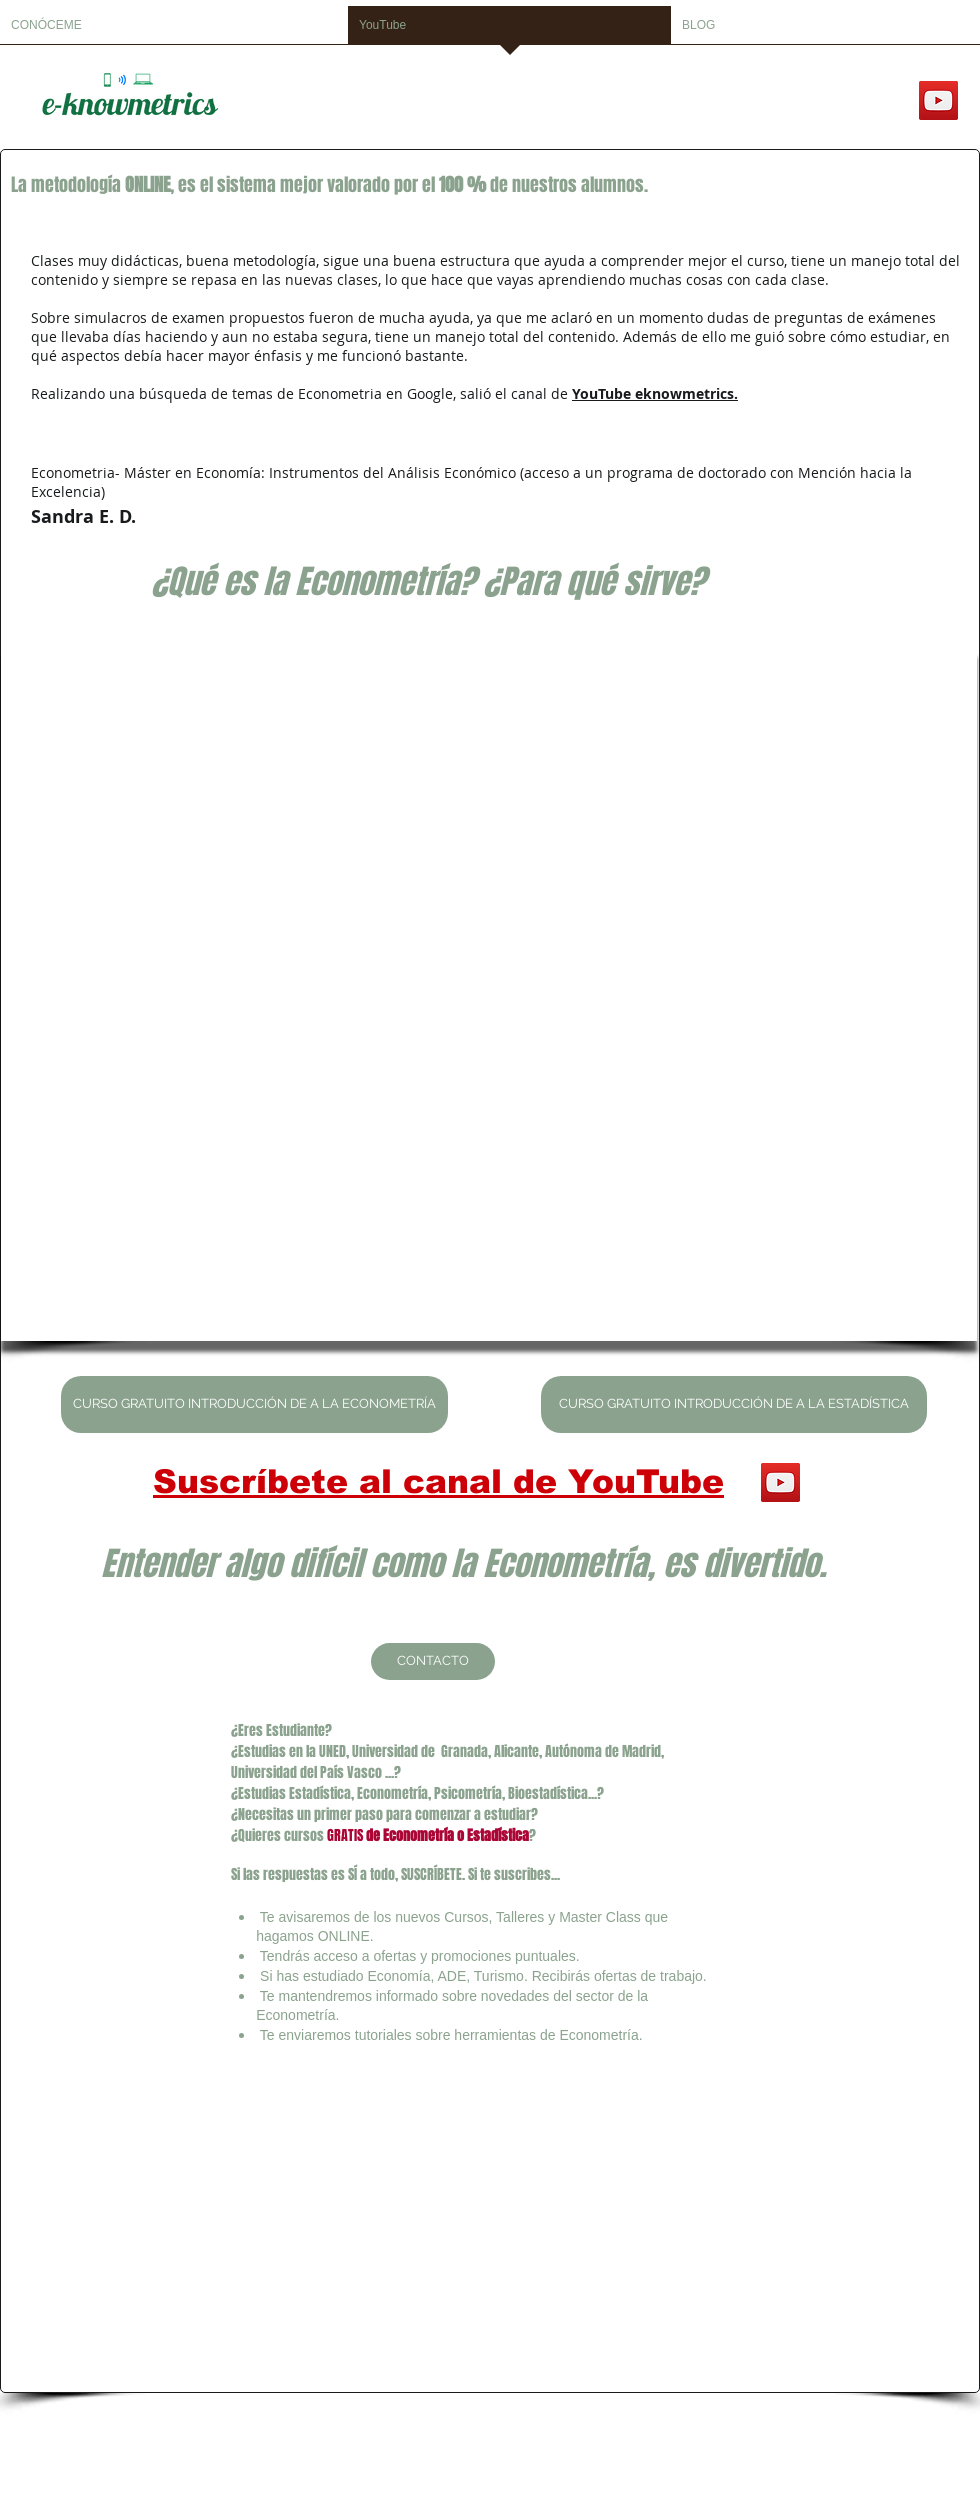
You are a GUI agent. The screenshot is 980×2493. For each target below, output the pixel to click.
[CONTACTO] (433, 1661)
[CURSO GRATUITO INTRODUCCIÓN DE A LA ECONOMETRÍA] (254, 1404)
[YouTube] (938, 100)
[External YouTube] (489, 993)
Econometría (418, 1835)
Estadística (496, 1835)
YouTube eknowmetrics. (655, 393)
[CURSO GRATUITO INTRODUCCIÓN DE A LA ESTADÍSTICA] (734, 1404)
